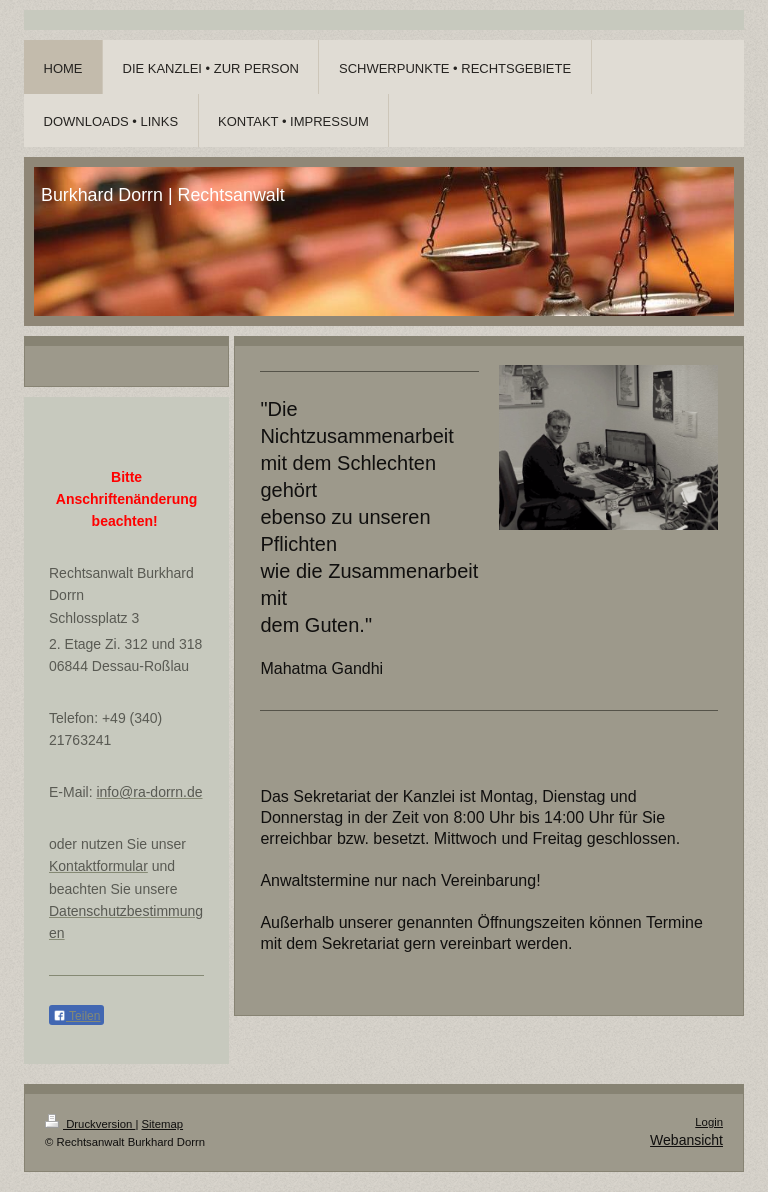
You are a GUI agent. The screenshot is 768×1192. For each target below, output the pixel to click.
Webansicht (686, 1140)
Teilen (76, 1016)
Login (709, 1122)
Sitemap (163, 1124)
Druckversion (90, 1124)
